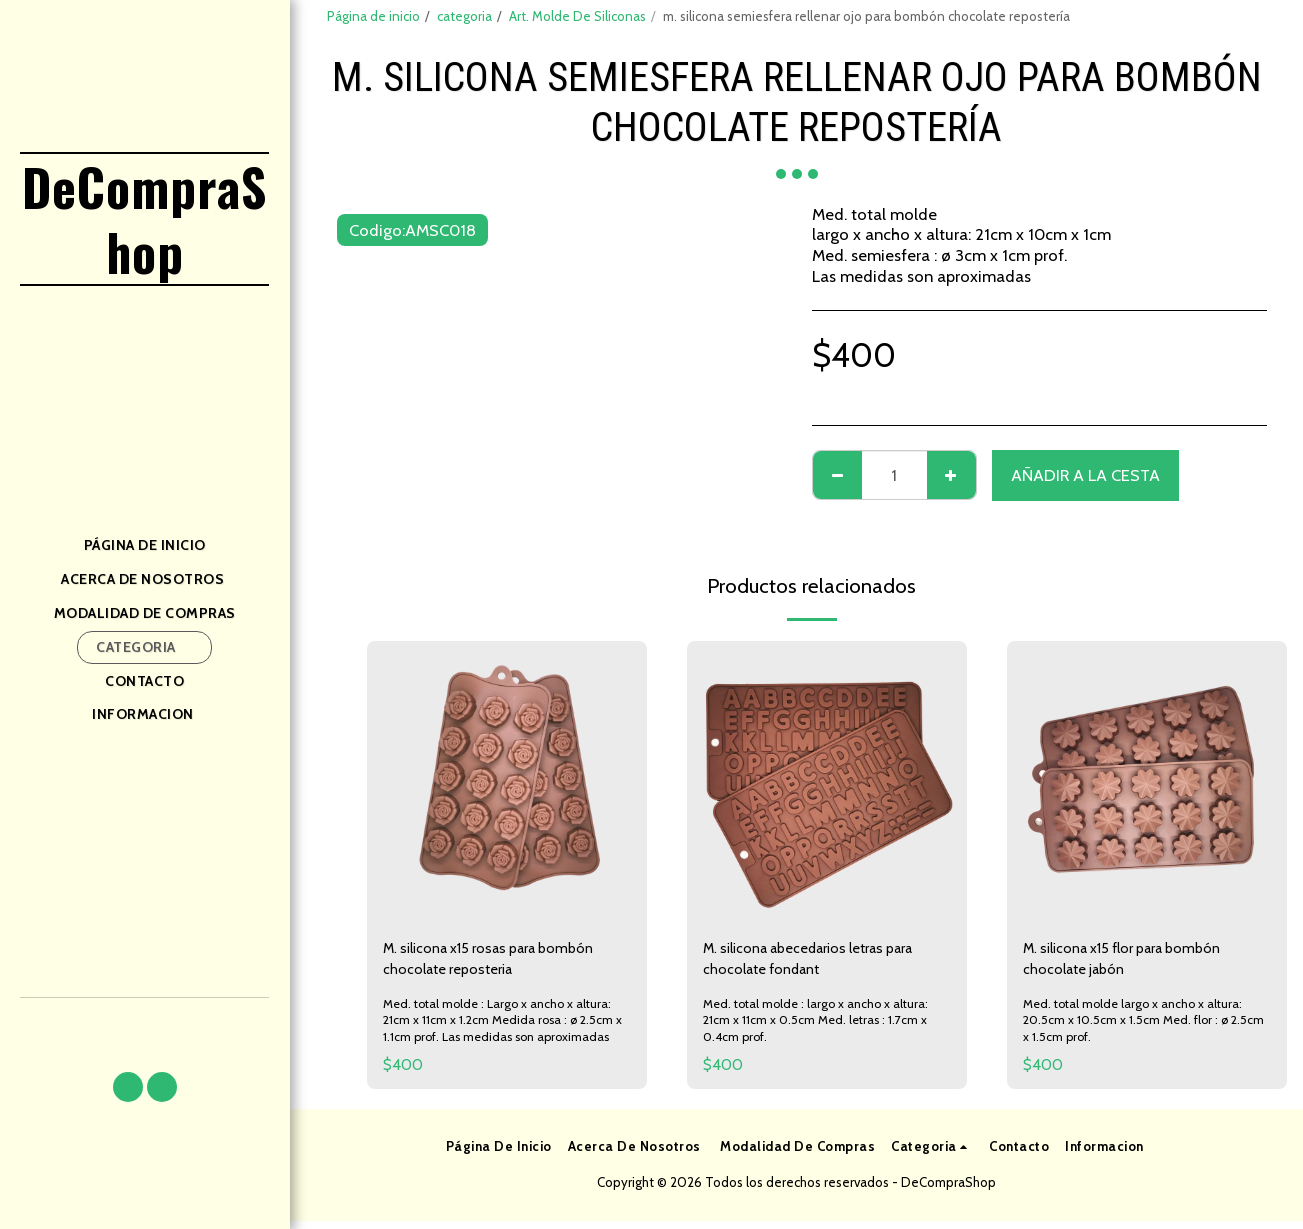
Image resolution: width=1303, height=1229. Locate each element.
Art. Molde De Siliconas (577, 16)
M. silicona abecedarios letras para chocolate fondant (827, 961)
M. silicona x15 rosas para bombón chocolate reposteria (505, 961)
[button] (128, 1087)
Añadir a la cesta (1085, 475)
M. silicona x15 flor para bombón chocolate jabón (1138, 961)
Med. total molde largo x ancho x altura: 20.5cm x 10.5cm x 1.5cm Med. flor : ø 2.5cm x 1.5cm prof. (1138, 1026)
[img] (507, 781)
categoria (464, 16)
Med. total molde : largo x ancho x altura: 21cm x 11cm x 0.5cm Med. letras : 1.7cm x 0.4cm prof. (821, 1026)
